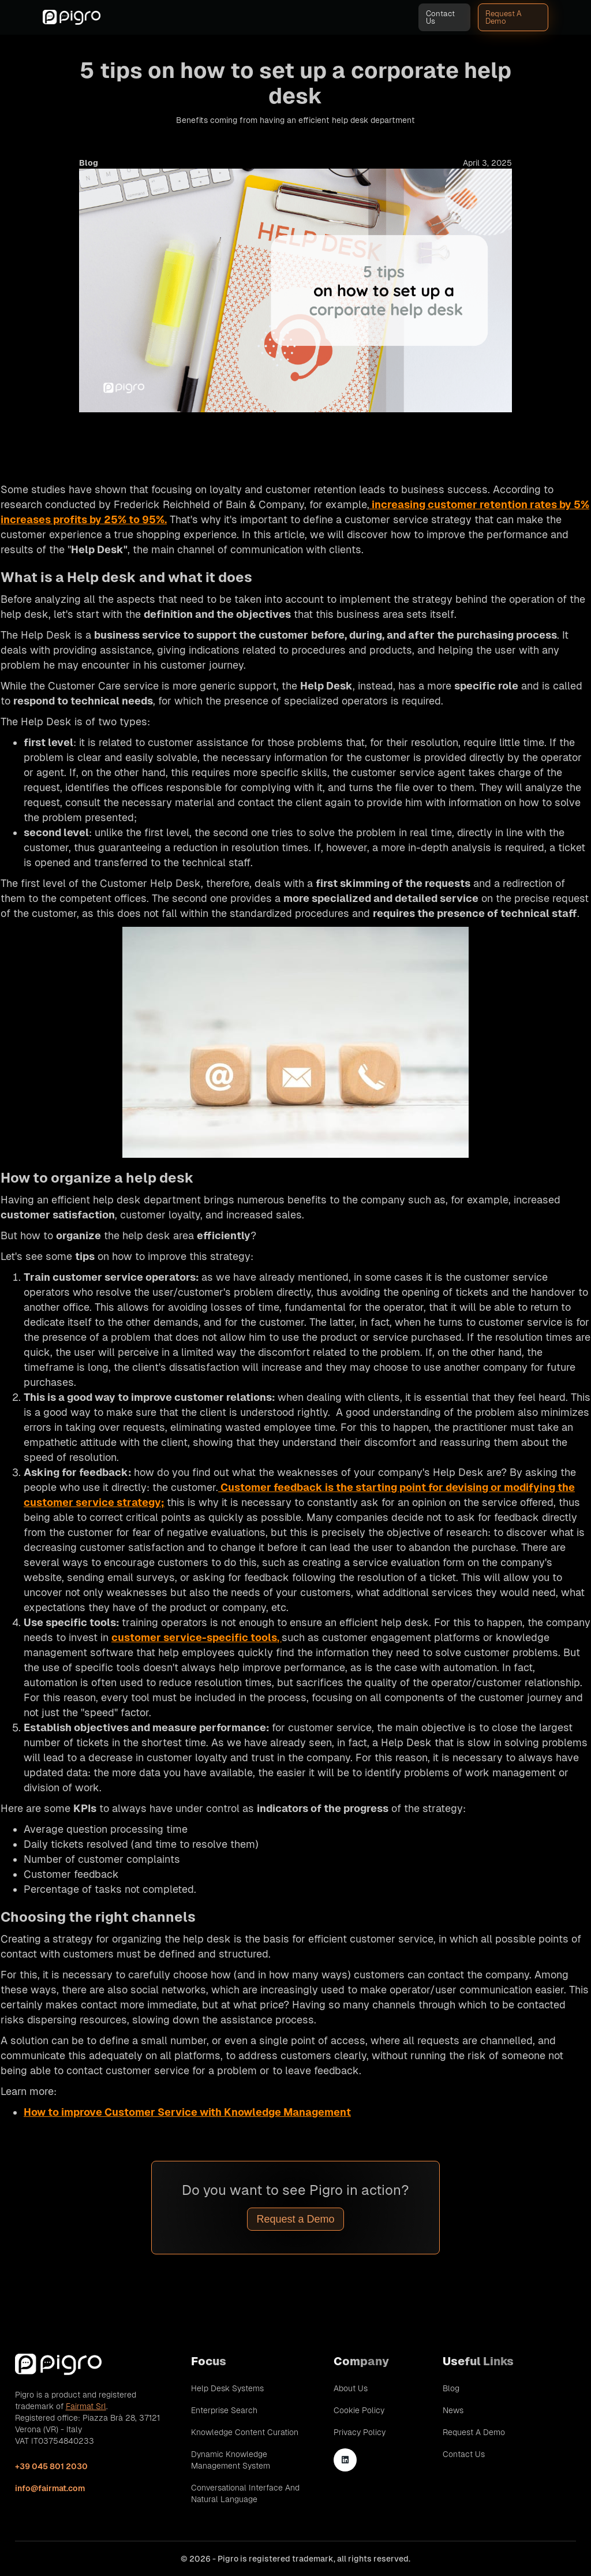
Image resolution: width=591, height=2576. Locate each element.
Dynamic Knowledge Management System (230, 2460)
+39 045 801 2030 (51, 2466)
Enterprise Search (224, 2410)
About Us (351, 2388)
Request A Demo (503, 17)
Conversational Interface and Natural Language (245, 2493)
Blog (451, 2388)
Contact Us (440, 17)
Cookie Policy (359, 2410)
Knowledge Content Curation (244, 2432)
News (453, 2410)
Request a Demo (295, 2219)
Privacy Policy (360, 2432)
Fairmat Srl (86, 2406)
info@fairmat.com (50, 2488)
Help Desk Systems (227, 2388)
